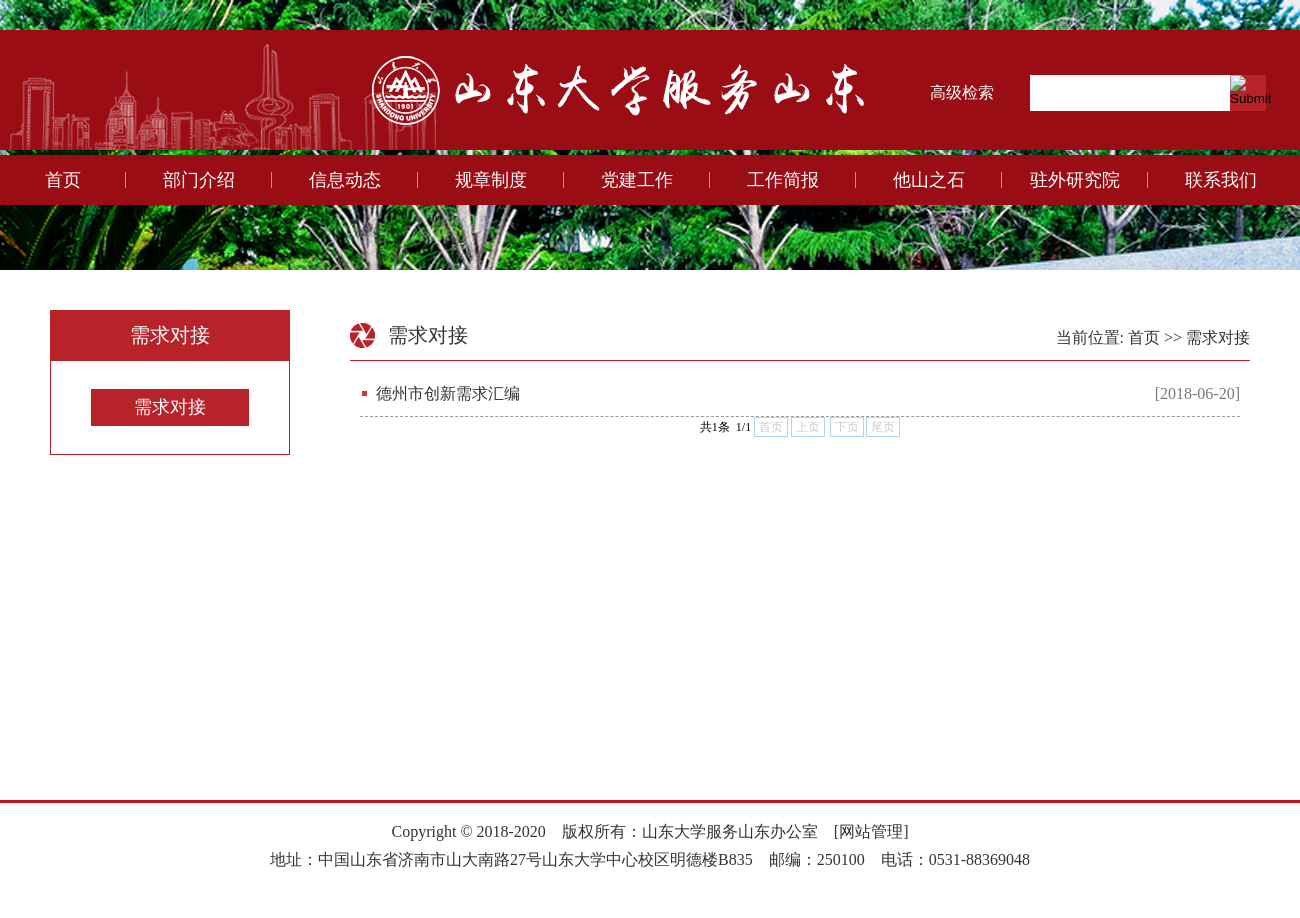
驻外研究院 (1075, 180)
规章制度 (491, 180)
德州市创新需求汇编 (448, 393)
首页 (63, 180)
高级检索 (962, 92)
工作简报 (783, 180)
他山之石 (929, 180)
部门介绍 (199, 180)
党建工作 (637, 180)
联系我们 (1221, 180)
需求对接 (170, 407)
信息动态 (345, 180)
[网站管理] (871, 831)
